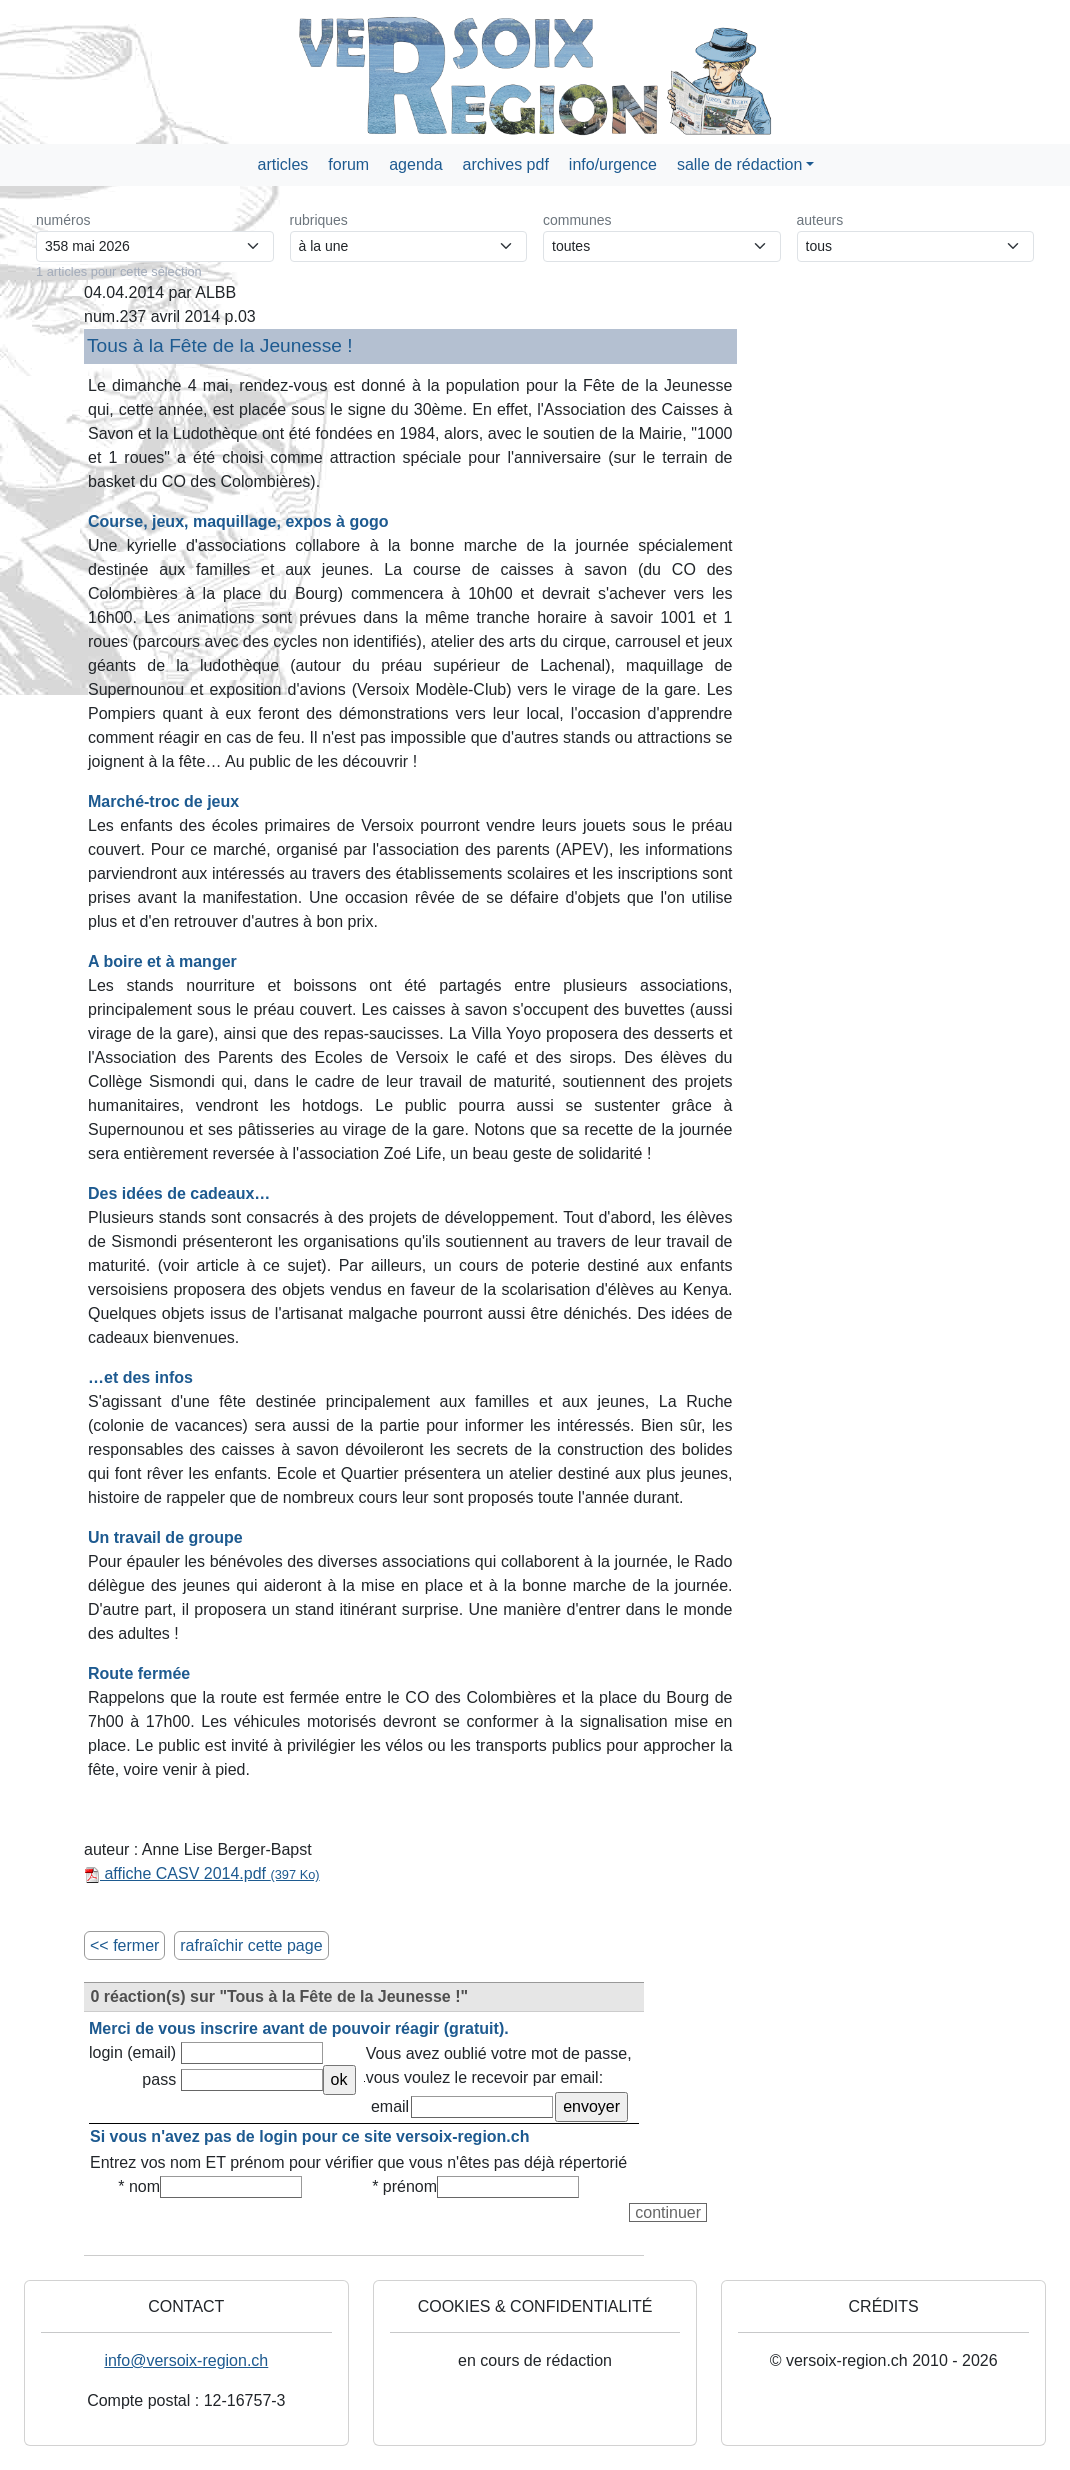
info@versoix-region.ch (186, 2360)
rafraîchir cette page (251, 1945)
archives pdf (506, 164)
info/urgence (613, 164)
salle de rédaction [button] (739, 164)
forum (348, 164)
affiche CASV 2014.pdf (202, 1873)
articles (283, 164)
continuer (668, 2212)
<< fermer (124, 1945)
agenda (415, 164)
